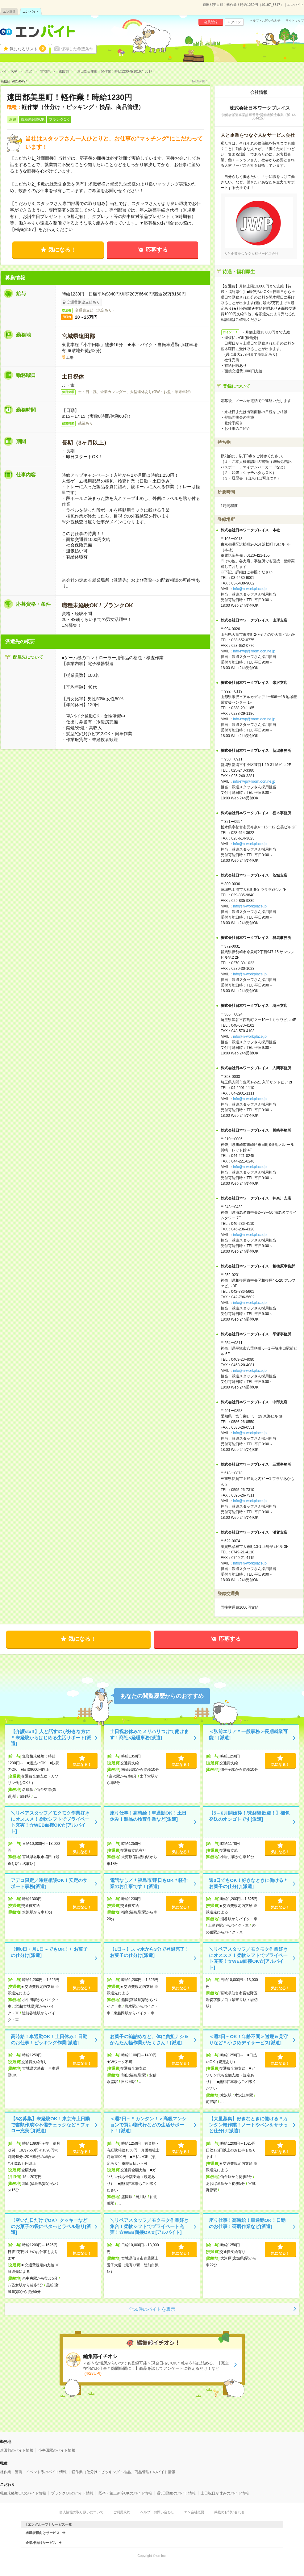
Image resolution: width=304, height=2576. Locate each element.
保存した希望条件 (77, 49)
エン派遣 (9, 11)
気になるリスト (28, 48)
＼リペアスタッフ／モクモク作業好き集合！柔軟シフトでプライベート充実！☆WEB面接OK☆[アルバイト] (149, 2226)
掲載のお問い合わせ (229, 2512)
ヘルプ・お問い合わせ (265, 20)
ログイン (234, 22)
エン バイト (31, 11)
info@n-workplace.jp (250, 589)
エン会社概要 (194, 2512)
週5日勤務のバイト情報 (176, 2493)
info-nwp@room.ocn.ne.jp (254, 651)
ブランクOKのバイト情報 (72, 2493)
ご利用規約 (121, 2512)
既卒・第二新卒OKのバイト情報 (125, 2493)
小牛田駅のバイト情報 (56, 2450)
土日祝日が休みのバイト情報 (225, 2493)
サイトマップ (294, 20)
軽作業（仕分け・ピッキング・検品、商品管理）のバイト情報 (123, 2472)
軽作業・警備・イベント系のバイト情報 (33, 2472)
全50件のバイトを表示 (152, 2309)
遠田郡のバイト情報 (16, 2450)
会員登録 (211, 22)
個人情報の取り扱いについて (81, 2512)
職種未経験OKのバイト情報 (23, 2493)
